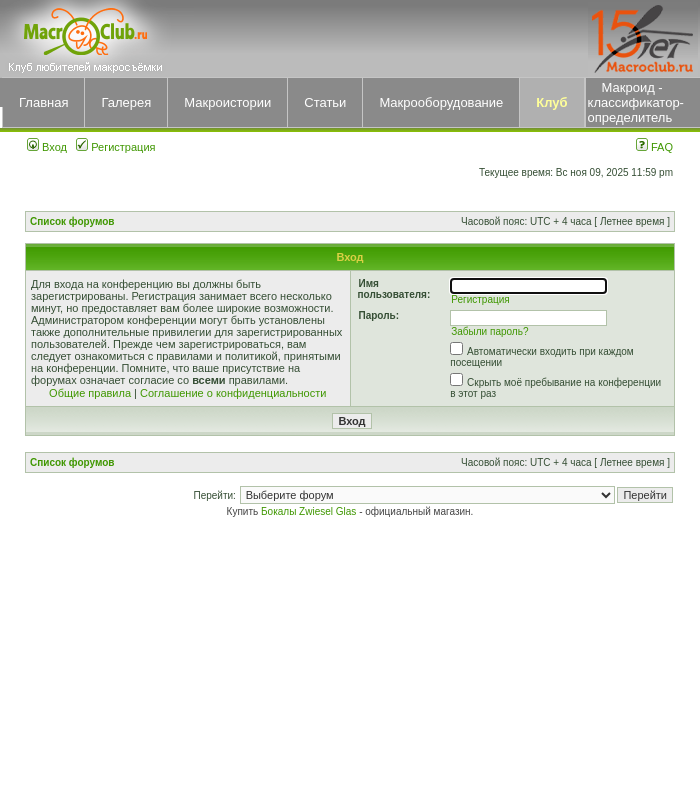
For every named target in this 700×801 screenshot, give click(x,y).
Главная (43, 102)
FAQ (654, 147)
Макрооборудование (441, 102)
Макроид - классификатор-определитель (636, 102)
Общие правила (90, 393)
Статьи (325, 102)
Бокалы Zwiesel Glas (310, 511)
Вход (47, 147)
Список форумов (72, 221)
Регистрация (115, 147)
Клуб (551, 102)
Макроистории (227, 102)
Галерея (126, 102)
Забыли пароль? (489, 331)
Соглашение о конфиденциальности (233, 393)
